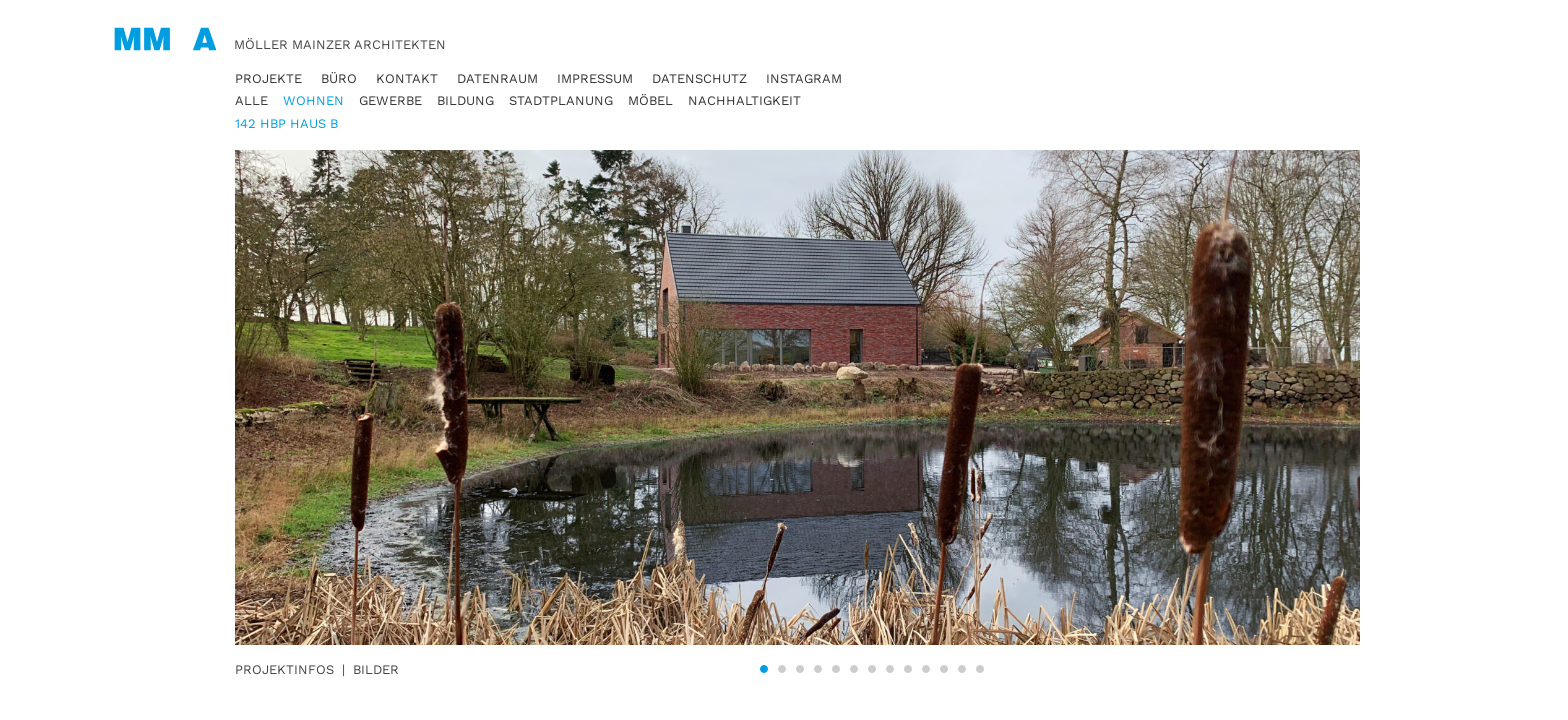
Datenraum (497, 78)
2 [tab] (782, 669)
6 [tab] (854, 669)
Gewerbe (390, 100)
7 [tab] (872, 669)
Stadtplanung (561, 100)
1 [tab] (764, 669)
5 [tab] (836, 669)
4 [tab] (818, 669)
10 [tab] (926, 669)
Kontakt (407, 78)
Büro (339, 78)
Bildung (465, 100)
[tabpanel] (871, 397)
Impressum (595, 78)
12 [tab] (962, 669)
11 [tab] (944, 669)
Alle (251, 100)
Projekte (268, 78)
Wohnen (313, 100)
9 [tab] (908, 669)
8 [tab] (890, 669)
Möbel (650, 100)
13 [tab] (980, 669)
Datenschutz (699, 78)
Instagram (804, 78)
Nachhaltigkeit (744, 100)
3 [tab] (800, 669)
